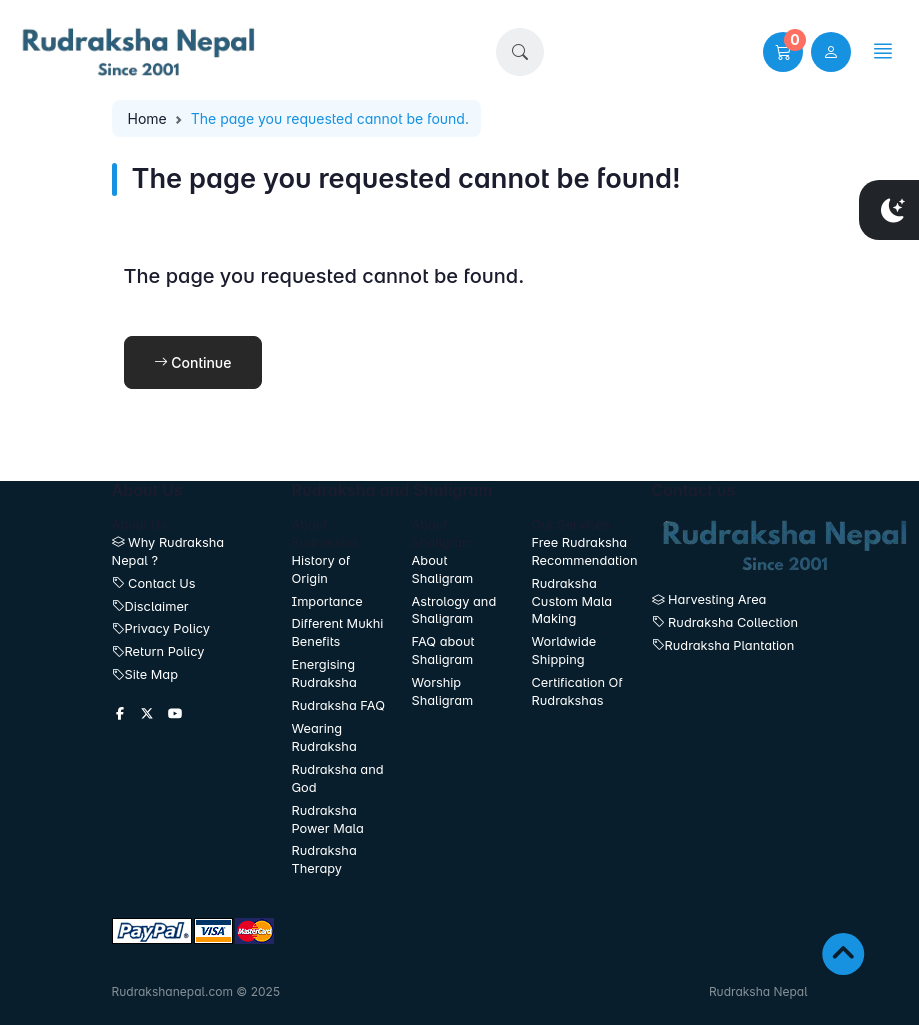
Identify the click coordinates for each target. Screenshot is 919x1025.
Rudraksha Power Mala (328, 819)
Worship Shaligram (443, 691)
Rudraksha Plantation (723, 645)
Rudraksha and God (338, 778)
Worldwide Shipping (564, 650)
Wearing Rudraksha (324, 737)
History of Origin (321, 569)
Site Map (145, 674)
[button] (520, 52)
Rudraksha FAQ (338, 705)
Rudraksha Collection (725, 622)
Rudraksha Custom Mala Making (572, 601)
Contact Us (154, 583)
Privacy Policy (161, 628)
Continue (193, 362)
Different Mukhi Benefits (338, 632)
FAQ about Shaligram (443, 650)
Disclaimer (150, 606)
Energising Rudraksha (324, 673)
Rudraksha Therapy (324, 859)
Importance (327, 601)
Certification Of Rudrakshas (577, 691)
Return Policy (158, 651)
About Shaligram (443, 569)
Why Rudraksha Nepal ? (168, 551)
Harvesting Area (709, 599)
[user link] (831, 52)
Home (147, 118)
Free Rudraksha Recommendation (580, 551)
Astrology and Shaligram (454, 610)
